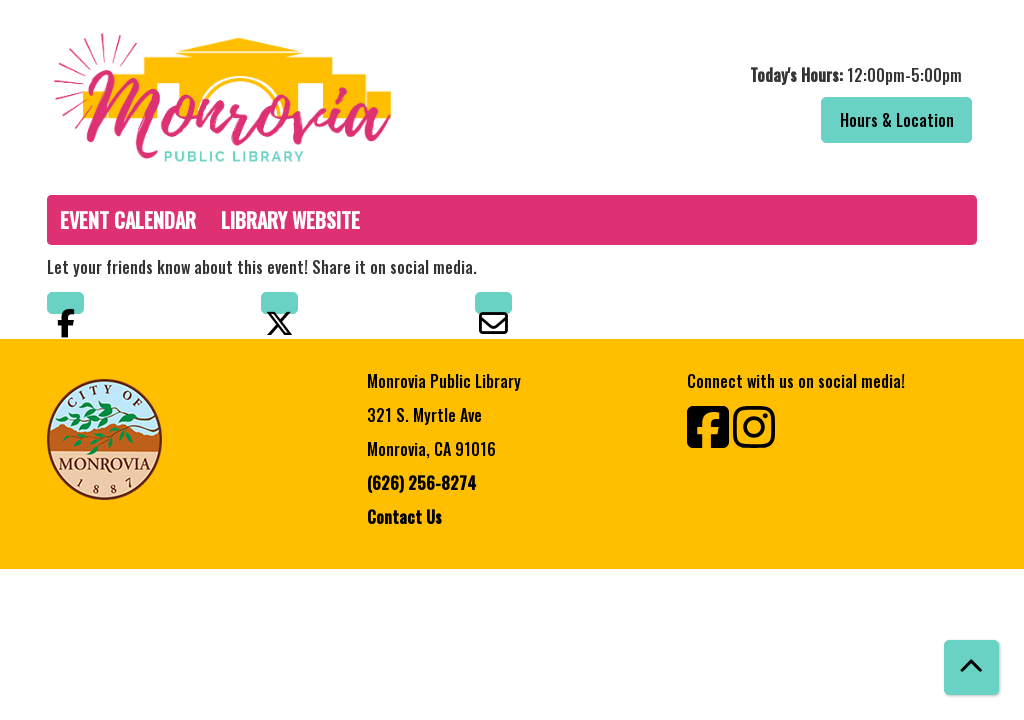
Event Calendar (128, 220)
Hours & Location (897, 120)
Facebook (65, 303)
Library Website (290, 220)
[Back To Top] (971, 667)
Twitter (279, 303)
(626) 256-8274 (421, 483)
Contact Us (404, 517)
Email (493, 303)
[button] (749, 75)
